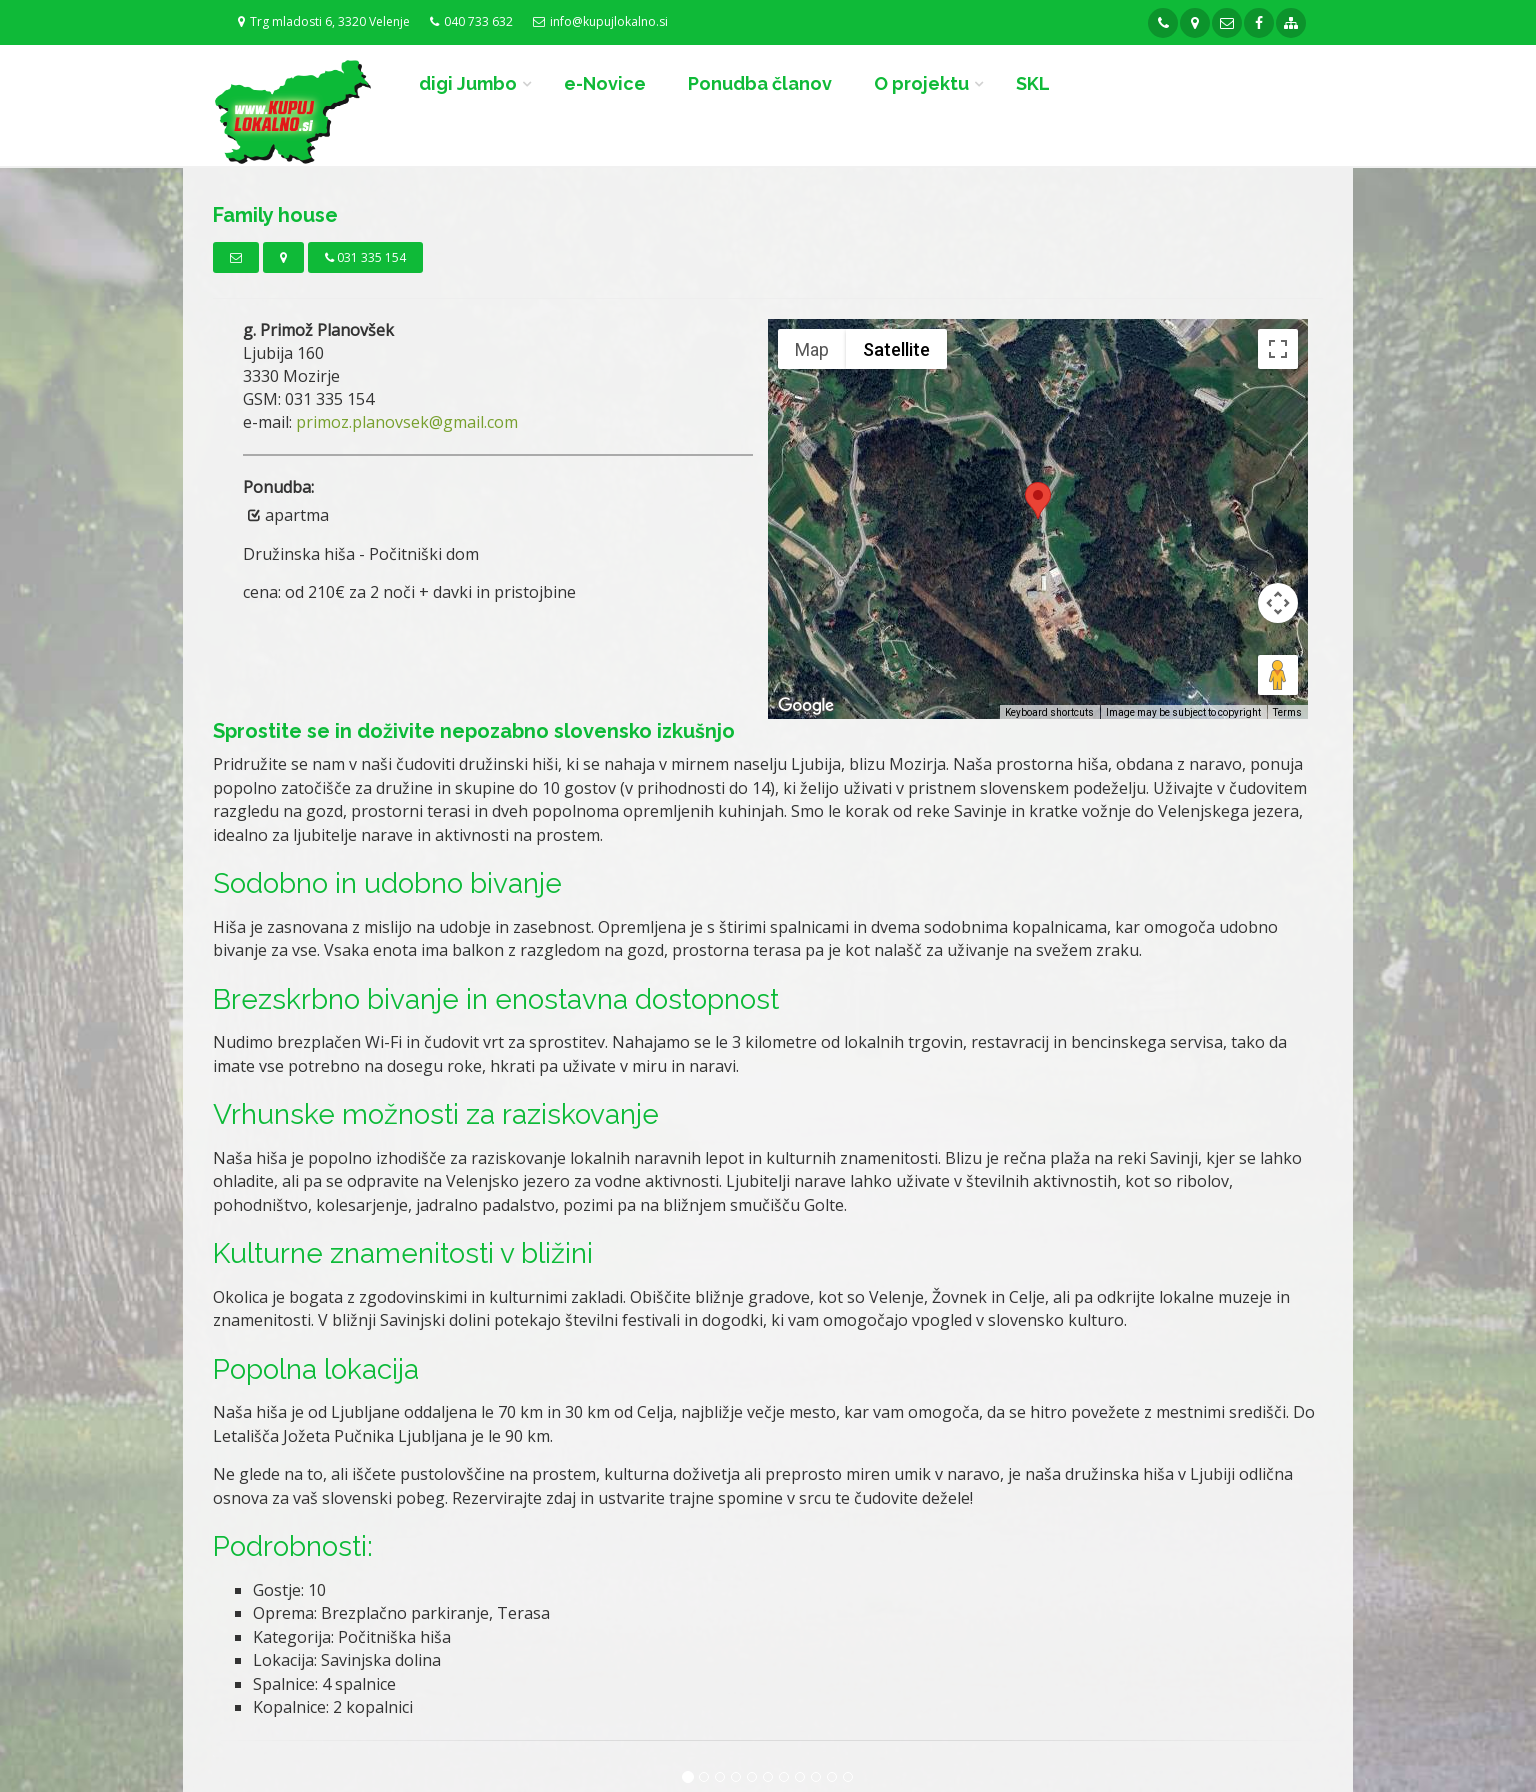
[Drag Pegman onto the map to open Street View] (1278, 675)
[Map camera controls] (1278, 603)
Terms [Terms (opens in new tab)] (1287, 712)
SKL (1033, 83)
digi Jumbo (468, 83)
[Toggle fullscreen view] (1278, 349)
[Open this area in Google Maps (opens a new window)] (806, 706)
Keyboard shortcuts (1049, 712)
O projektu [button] (921, 83)
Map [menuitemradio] (812, 349)
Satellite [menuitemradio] (896, 349)
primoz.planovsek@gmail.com (407, 422)
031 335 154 (365, 257)
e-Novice (605, 83)
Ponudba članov (760, 83)
